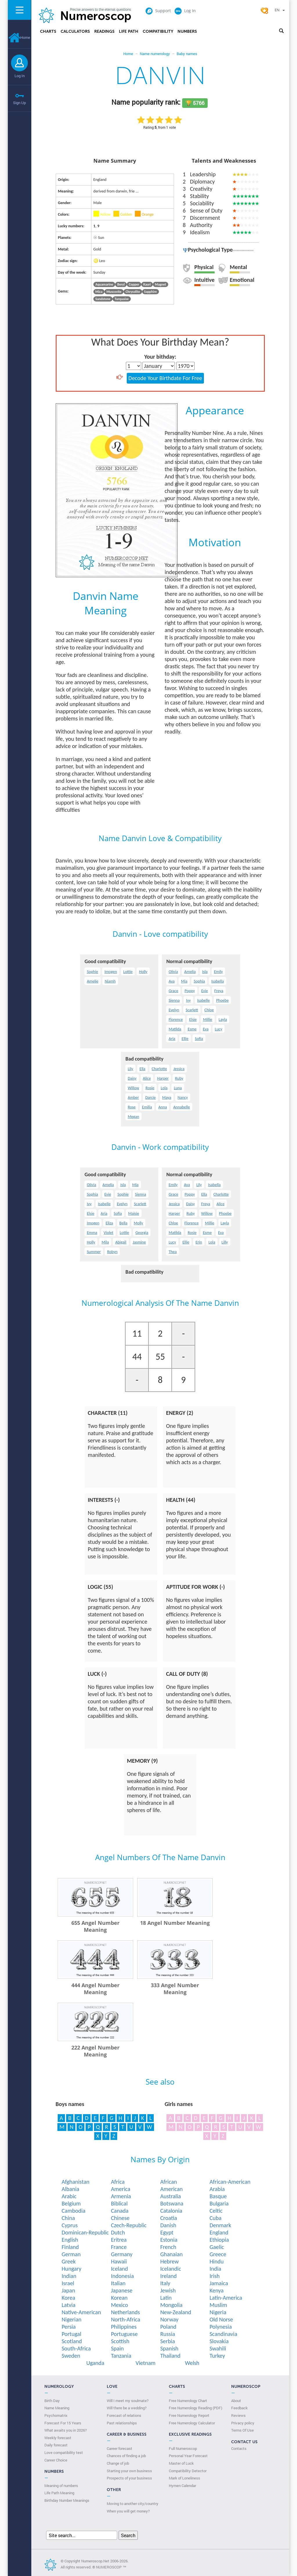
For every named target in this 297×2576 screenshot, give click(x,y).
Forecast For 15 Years (62, 2423)
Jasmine (139, 1242)
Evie (204, 990)
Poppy (189, 990)
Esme (192, 1029)
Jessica (178, 1068)
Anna (162, 1107)
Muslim (218, 2304)
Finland (70, 2246)
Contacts (239, 2448)
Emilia (147, 1107)
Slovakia (219, 2341)
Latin (165, 2297)
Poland (168, 2326)
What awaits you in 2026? (65, 2430)
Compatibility (158, 31)
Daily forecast (56, 2445)
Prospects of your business (129, 2478)
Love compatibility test (63, 2452)
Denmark (220, 2225)
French (168, 2246)
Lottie (128, 971)
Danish (168, 2225)
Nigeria (217, 2312)
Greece (217, 2254)
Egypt (166, 2232)
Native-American (81, 2312)
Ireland (168, 2275)
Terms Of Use (242, 2430)
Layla (223, 1019)
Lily (130, 1068)
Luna (178, 1087)
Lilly (225, 1242)
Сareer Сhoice (55, 2460)
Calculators (75, 31)
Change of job (118, 2463)
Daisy (132, 1078)
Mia (184, 981)
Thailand (170, 2355)
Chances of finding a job (126, 2455)
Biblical (119, 2203)
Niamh (110, 981)
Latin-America (225, 2297)
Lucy (218, 1029)
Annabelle (181, 1107)
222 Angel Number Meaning (95, 2051)
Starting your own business (129, 2470)
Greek (68, 2261)
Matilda (175, 1029)
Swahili (217, 2348)
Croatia (168, 2217)
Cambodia (73, 2210)
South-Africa (76, 2348)
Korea (68, 2297)
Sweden (70, 2355)
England (218, 2232)
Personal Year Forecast (188, 2455)
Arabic (68, 2196)
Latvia (68, 2304)
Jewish (167, 2290)
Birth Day (52, 2400)
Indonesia (122, 2275)
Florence (176, 1019)
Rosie (150, 1087)
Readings (104, 31)
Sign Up (19, 102)
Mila (105, 1242)
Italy (165, 2283)
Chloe (209, 1009)
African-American (229, 2181)
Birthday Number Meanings (66, 2500)
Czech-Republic (128, 2225)
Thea (173, 1251)
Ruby (179, 1078)
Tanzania (121, 2355)
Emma (92, 1232)
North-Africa (125, 2319)
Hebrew (169, 2261)
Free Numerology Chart (188, 2400)
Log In (20, 75)
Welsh (192, 2362)
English (69, 2239)
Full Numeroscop (183, 2448)
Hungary (71, 2268)
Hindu (216, 2261)
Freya (218, 990)
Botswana (171, 2203)
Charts (48, 31)
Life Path (128, 31)
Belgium (71, 2203)
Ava (172, 981)
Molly (138, 1223)
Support (158, 10)
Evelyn (174, 1009)
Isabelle (203, 1000)
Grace (173, 990)
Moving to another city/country (132, 2503)
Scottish (120, 2341)
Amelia (189, 971)
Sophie (92, 971)
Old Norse (221, 2319)
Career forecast (119, 2448)
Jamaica (218, 2283)
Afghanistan (75, 2181)
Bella (123, 1223)
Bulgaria (219, 2203)
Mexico (119, 2304)
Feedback (239, 2407)
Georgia (141, 1232)
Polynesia (220, 2326)
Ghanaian (171, 2254)
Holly (143, 971)
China (68, 2217)
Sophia (199, 981)
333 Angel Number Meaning (175, 1989)
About (236, 2400)
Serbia (167, 2341)
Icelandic (170, 2268)
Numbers (187, 31)
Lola (164, 1087)
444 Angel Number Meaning (95, 1989)
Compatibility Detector (188, 2470)
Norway (169, 2319)
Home (19, 37)
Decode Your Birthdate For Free (165, 378)
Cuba (215, 2217)
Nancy (183, 1097)
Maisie (133, 1213)
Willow (133, 1087)
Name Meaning (56, 2407)
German (71, 2254)
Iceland (119, 2268)
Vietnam (145, 2362)
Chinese (120, 2217)
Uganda (95, 2362)
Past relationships (122, 2423)
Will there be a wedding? (126, 2407)
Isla (205, 971)
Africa (117, 2181)
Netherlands (125, 2312)
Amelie (92, 981)
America (120, 2188)
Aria (172, 1038)
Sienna (174, 1000)
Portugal (71, 2333)
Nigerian (71, 2319)
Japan (68, 2290)
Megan (133, 1116)
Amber (133, 1097)
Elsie (193, 1019)
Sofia (199, 1038)
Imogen (110, 971)
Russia (167, 2333)
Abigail (120, 1242)
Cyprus (69, 2225)
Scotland (71, 2341)
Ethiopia (219, 2239)
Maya (166, 1097)
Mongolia (171, 2304)
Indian (68, 2275)
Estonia (168, 2239)
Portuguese (124, 2333)
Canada (119, 2210)
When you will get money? (128, 2511)
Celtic (215, 2210)
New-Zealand (175, 2312)
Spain (117, 2348)
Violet (108, 1232)
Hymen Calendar (182, 2485)
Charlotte (159, 1068)
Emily (218, 971)
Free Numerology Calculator (192, 2423)
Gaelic (216, 2246)
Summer (94, 1251)
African (168, 2181)
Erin (198, 1242)
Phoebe (222, 1000)
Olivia (173, 971)
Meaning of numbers (61, 2485)
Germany (121, 2254)
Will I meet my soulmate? (127, 2400)
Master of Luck (181, 2463)
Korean (119, 2297)
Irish (214, 2275)
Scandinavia (223, 2333)
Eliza (109, 1223)
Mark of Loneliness (184, 2478)
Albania (70, 2188)
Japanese (121, 2290)
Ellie (185, 1038)
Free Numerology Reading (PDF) (195, 2407)
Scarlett (192, 1009)
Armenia (121, 2196)
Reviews (238, 2415)
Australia (170, 2196)
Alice (147, 1078)
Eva (206, 1029)
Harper (163, 1078)
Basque (218, 2196)
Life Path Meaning (59, 2492)
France (118, 2246)
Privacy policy (242, 2423)
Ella (142, 1068)
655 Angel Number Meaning (95, 1926)
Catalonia (171, 2210)
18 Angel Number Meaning (175, 1922)
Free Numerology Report (189, 2415)
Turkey (217, 2355)
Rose (131, 1107)
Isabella (217, 981)
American (171, 2188)
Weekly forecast (57, 2437)
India (215, 2268)
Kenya (216, 2290)
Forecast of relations (124, 2415)
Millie (207, 1019)
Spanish (169, 2348)
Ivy (188, 1000)
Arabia (216, 2188)
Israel (67, 2283)
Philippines (124, 2326)
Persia (68, 2326)
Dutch (118, 2232)
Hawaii (119, 2261)
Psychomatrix (56, 2415)
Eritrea (118, 2239)
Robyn (112, 1251)
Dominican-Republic (85, 2232)
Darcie (150, 1097)
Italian (118, 2283)
